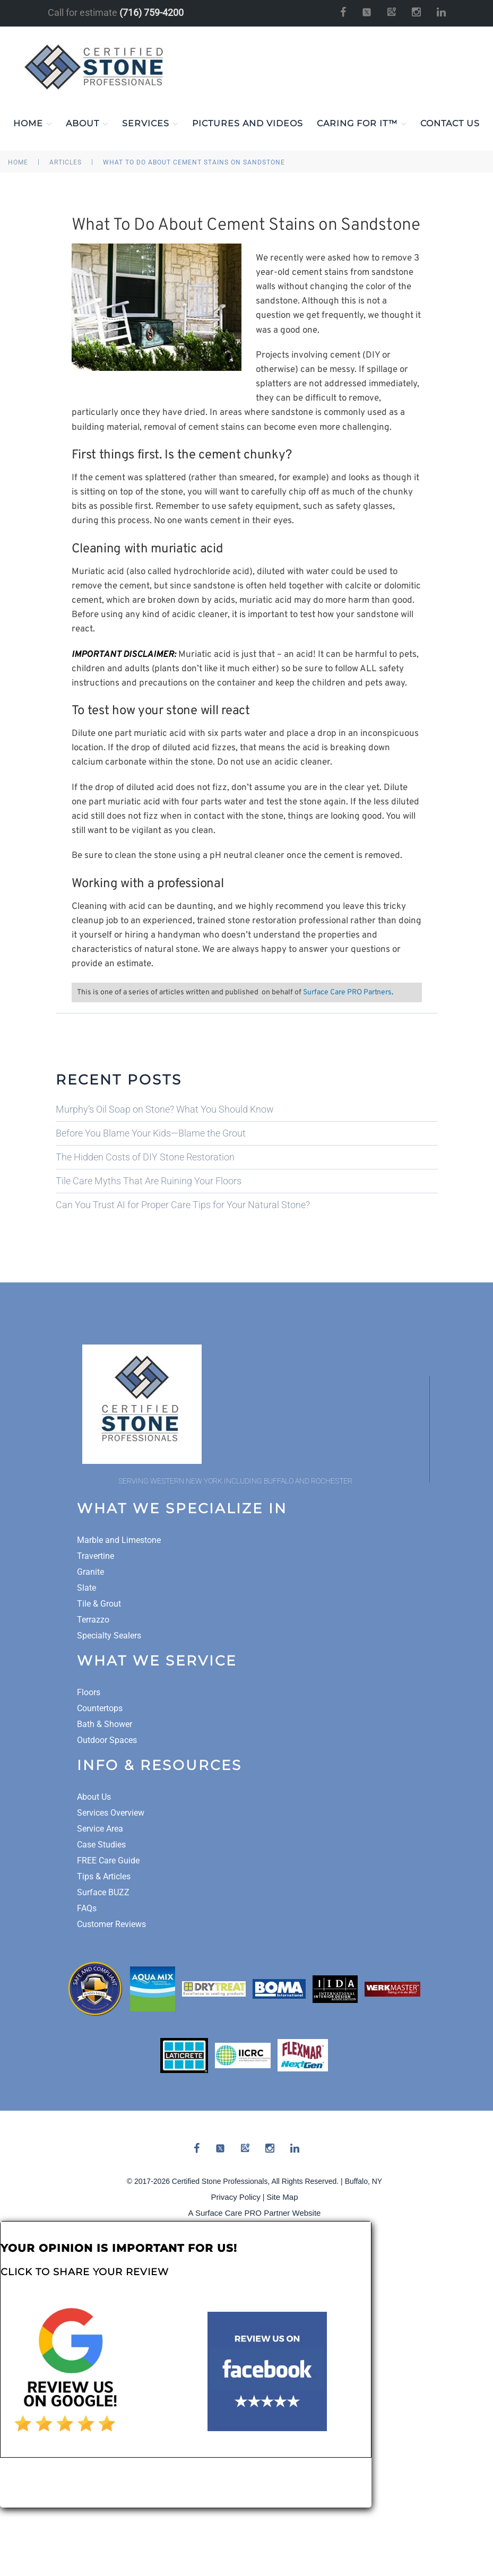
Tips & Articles (104, 1876)
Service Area (100, 1829)
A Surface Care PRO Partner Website (254, 2212)
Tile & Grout (99, 1604)
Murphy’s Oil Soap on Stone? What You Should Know (165, 1109)
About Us (94, 1797)
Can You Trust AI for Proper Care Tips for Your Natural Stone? (183, 1204)
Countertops (100, 1708)
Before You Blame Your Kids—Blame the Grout (151, 1133)
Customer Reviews (111, 1924)
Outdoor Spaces (107, 1740)
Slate (86, 1588)
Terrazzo (93, 1620)
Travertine (95, 1556)
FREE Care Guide (108, 1860)
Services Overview (110, 1813)
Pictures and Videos (247, 123)
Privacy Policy (236, 2196)
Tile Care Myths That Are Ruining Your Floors (148, 1180)
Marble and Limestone (119, 1540)
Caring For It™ (361, 123)
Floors (88, 1692)
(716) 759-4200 (151, 12)
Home (32, 123)
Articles (65, 162)
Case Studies (101, 1845)
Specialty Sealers (109, 1635)
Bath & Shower (104, 1724)
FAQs (87, 1908)
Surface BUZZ (103, 1892)
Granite (90, 1572)
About (87, 123)
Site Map (282, 2196)
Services (150, 123)
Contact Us (450, 123)
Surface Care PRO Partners (347, 992)
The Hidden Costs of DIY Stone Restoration (145, 1157)
